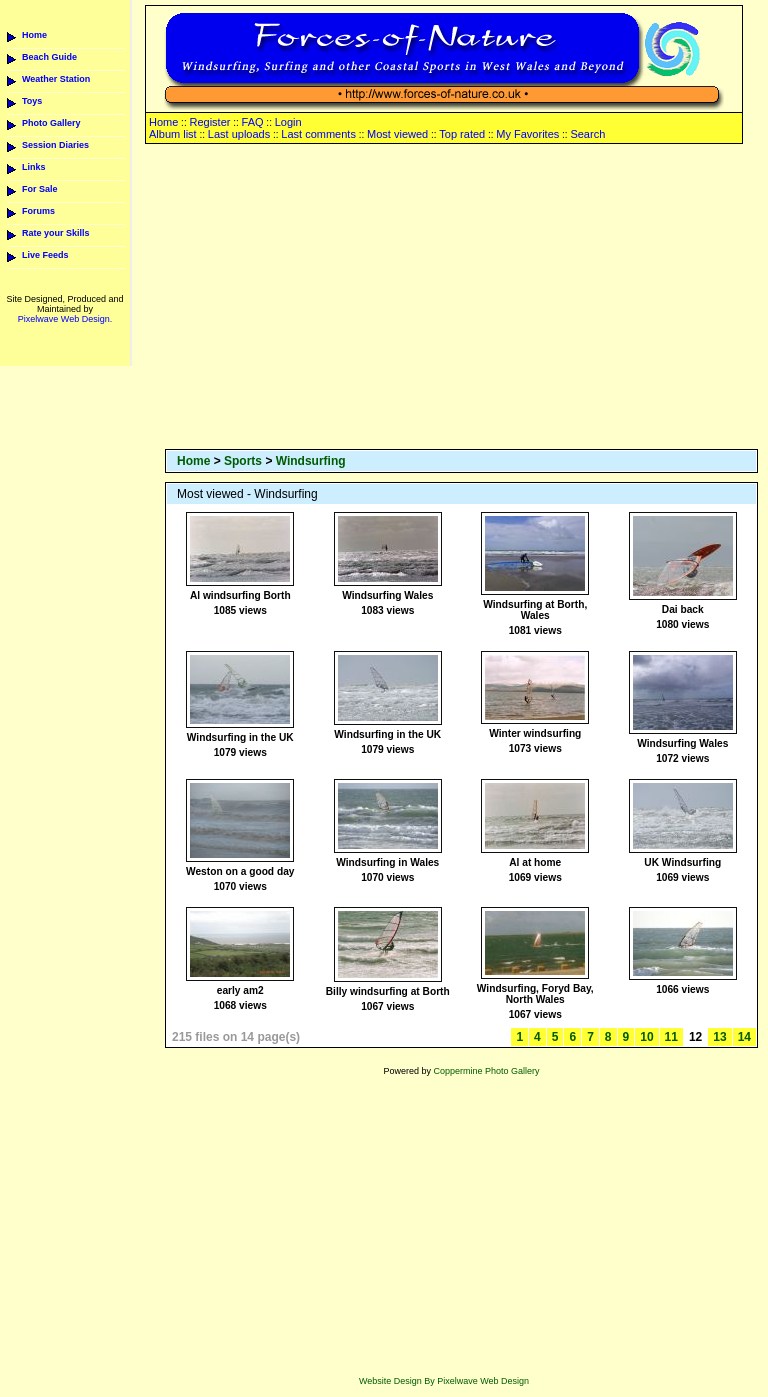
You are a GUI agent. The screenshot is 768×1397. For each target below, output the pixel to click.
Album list (173, 134)
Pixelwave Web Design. (65, 319)
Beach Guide (49, 57)
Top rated (462, 134)
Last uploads (239, 134)
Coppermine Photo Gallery (486, 1071)
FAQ (253, 122)
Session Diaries (55, 145)
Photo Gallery (51, 123)
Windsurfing (311, 461)
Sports (243, 461)
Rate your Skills (56, 233)
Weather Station (56, 79)
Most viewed (397, 134)
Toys (32, 101)
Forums (38, 211)
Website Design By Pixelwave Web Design (444, 1381)
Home (34, 35)
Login (288, 122)
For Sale (40, 189)
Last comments (318, 134)
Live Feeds (45, 255)
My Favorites (527, 134)
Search (587, 134)
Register (209, 122)
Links (34, 167)
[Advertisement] (461, 298)
